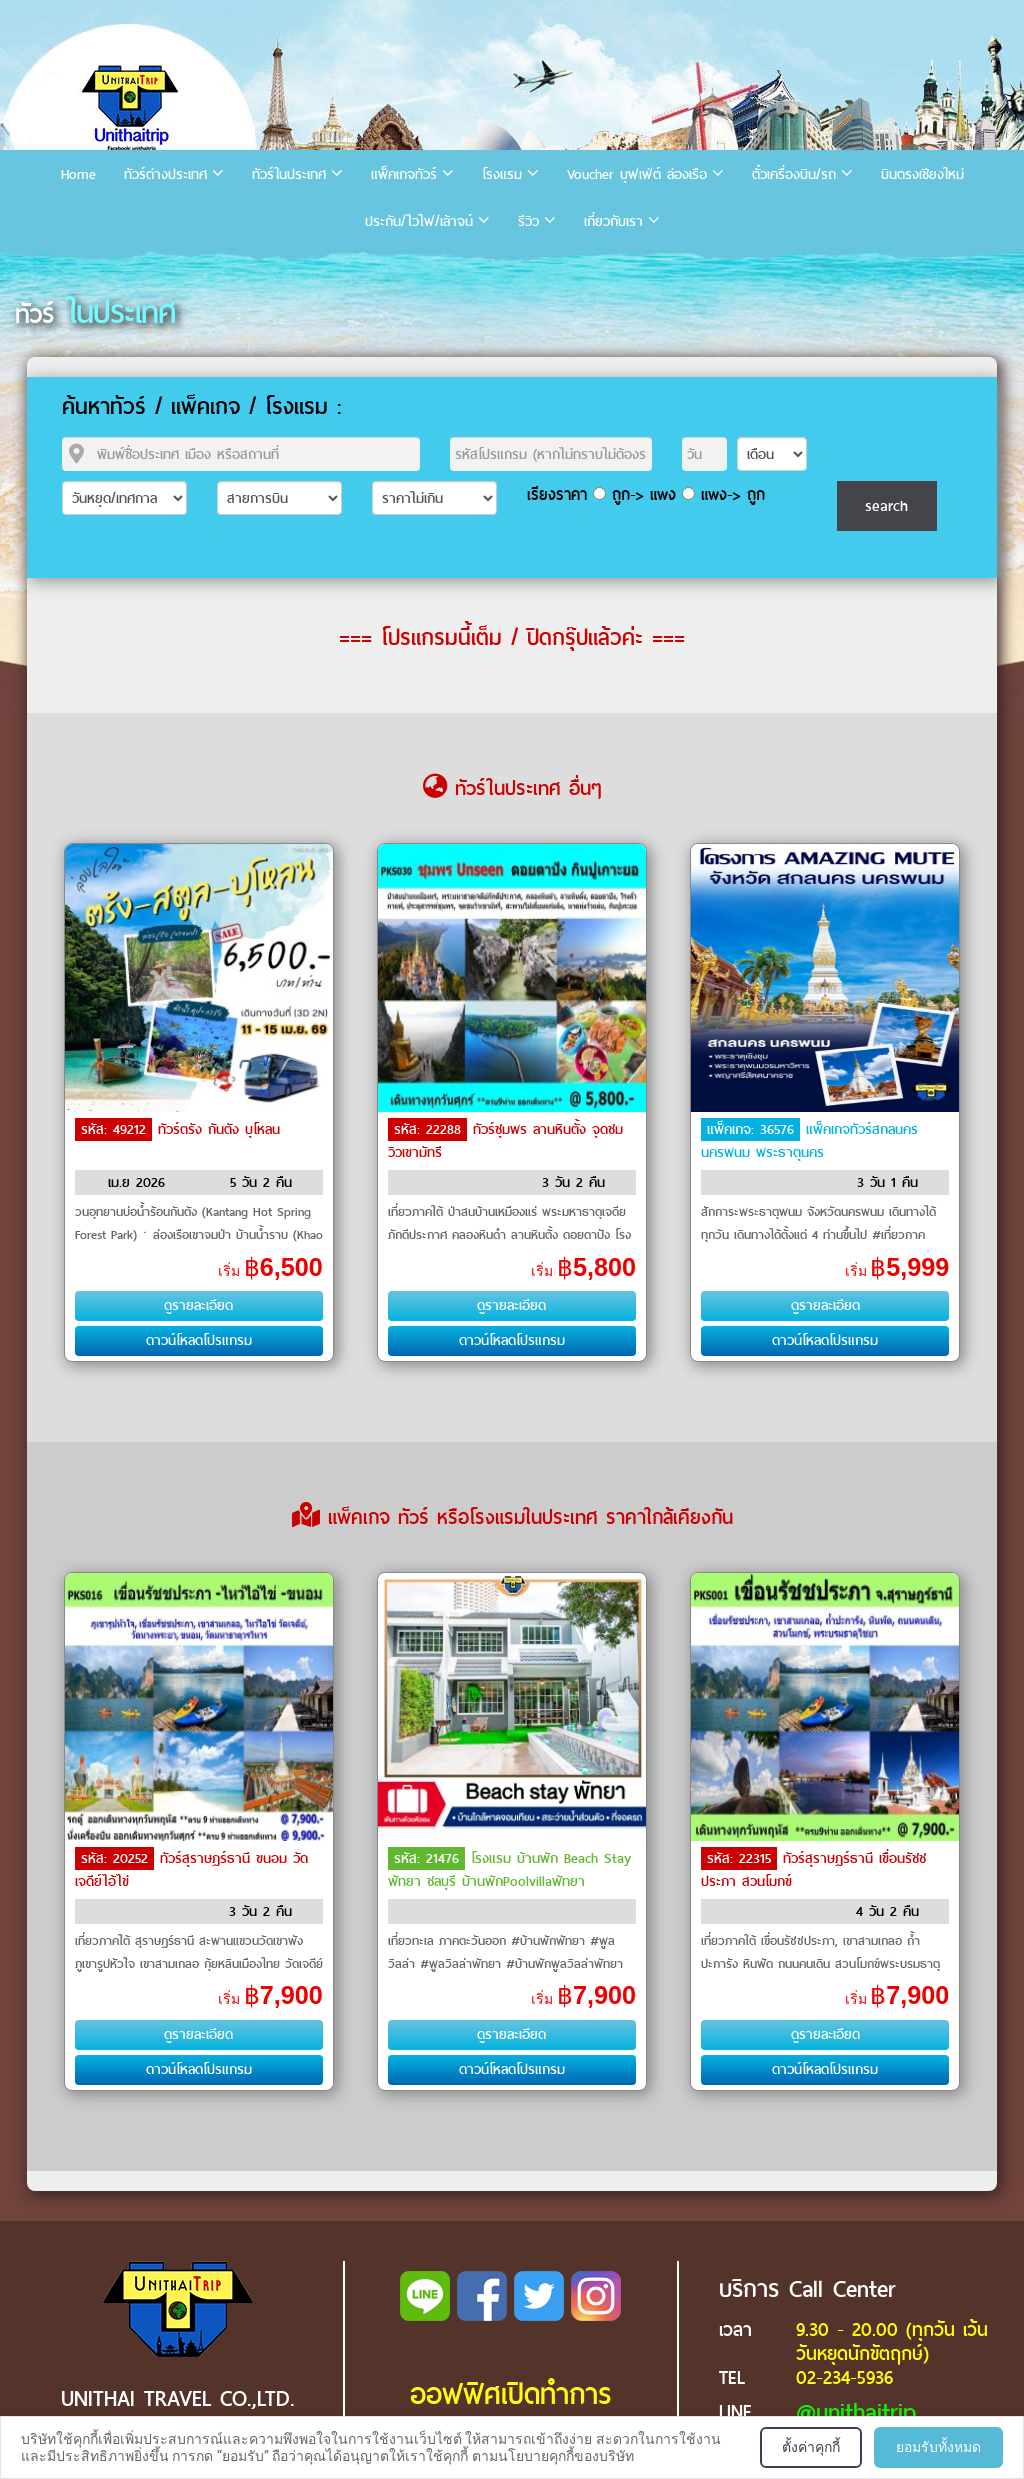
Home (78, 174)
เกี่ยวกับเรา (613, 221)
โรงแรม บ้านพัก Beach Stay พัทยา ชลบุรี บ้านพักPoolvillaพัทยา (509, 1870)
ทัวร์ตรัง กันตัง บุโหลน (219, 1129)
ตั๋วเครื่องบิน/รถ (794, 174)
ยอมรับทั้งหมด (938, 2447)
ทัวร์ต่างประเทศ (165, 174)
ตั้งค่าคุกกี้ (811, 2447)
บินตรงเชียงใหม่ (922, 174)
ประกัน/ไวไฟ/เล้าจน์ (419, 221)
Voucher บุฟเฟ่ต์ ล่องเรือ (637, 174)
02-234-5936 (844, 2377)
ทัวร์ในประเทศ (289, 174)
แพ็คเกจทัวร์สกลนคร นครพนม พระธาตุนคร (809, 1141)
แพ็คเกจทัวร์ (404, 174)
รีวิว (528, 221)
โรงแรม (502, 174)
